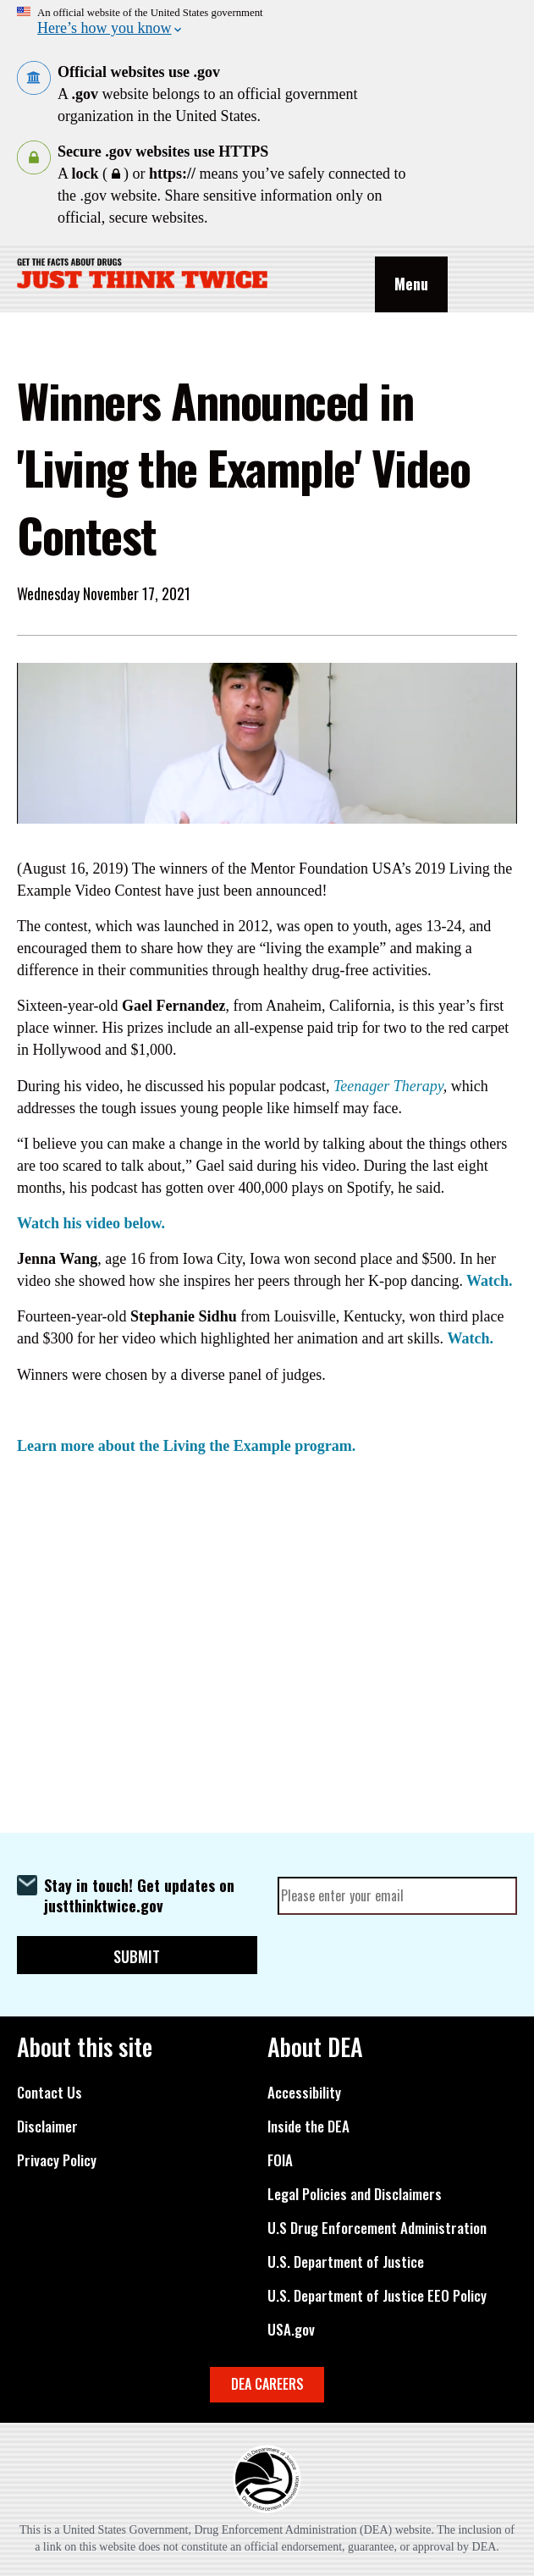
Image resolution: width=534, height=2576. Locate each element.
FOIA (280, 2160)
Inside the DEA (308, 2126)
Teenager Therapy (388, 1086)
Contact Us (49, 2092)
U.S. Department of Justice (345, 2262)
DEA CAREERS (267, 2384)
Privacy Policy (56, 2160)
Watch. (489, 1280)
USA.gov (291, 2330)
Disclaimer (47, 2126)
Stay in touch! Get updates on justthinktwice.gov (139, 1895)
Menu (411, 284)
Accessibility (304, 2092)
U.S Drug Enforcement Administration (377, 2228)
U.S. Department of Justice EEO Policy (377, 2296)
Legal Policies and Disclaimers (354, 2194)
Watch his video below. (91, 1223)
